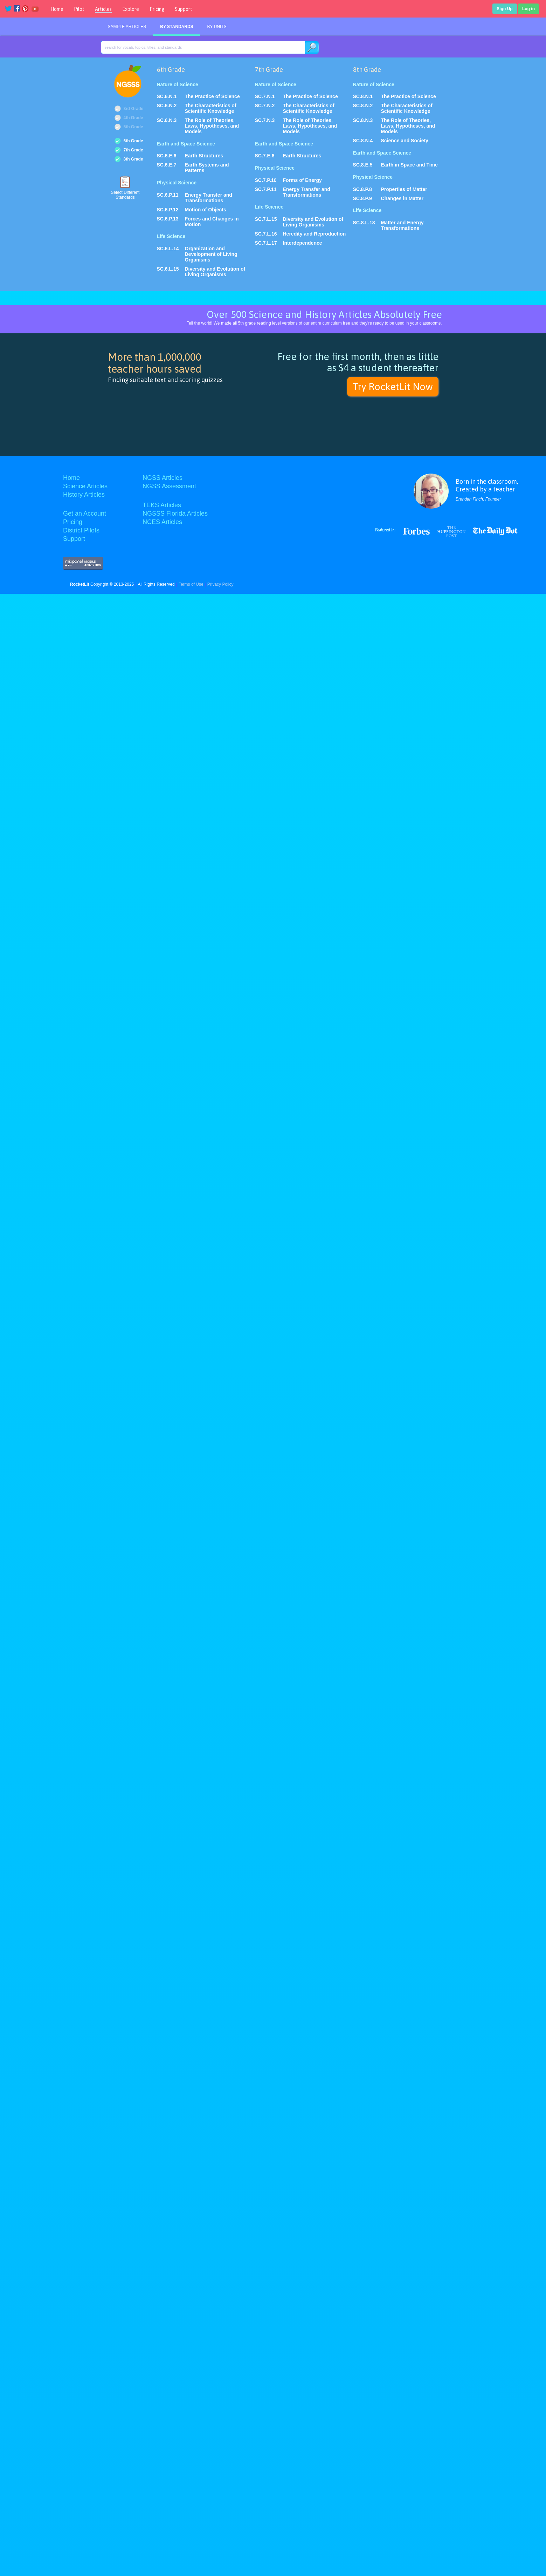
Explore (130, 9)
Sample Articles (127, 26)
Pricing (157, 9)
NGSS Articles (162, 477)
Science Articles (85, 486)
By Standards (176, 26)
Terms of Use (191, 584)
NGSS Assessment (169, 486)
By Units (217, 26)
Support (183, 9)
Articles (103, 9)
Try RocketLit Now (393, 386)
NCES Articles (162, 521)
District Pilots (81, 530)
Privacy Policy (220, 584)
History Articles (84, 494)
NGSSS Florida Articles (175, 513)
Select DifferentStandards (125, 195)
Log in (528, 8)
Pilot (79, 9)
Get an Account (84, 513)
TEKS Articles (162, 505)
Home (56, 9)
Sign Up (504, 8)
